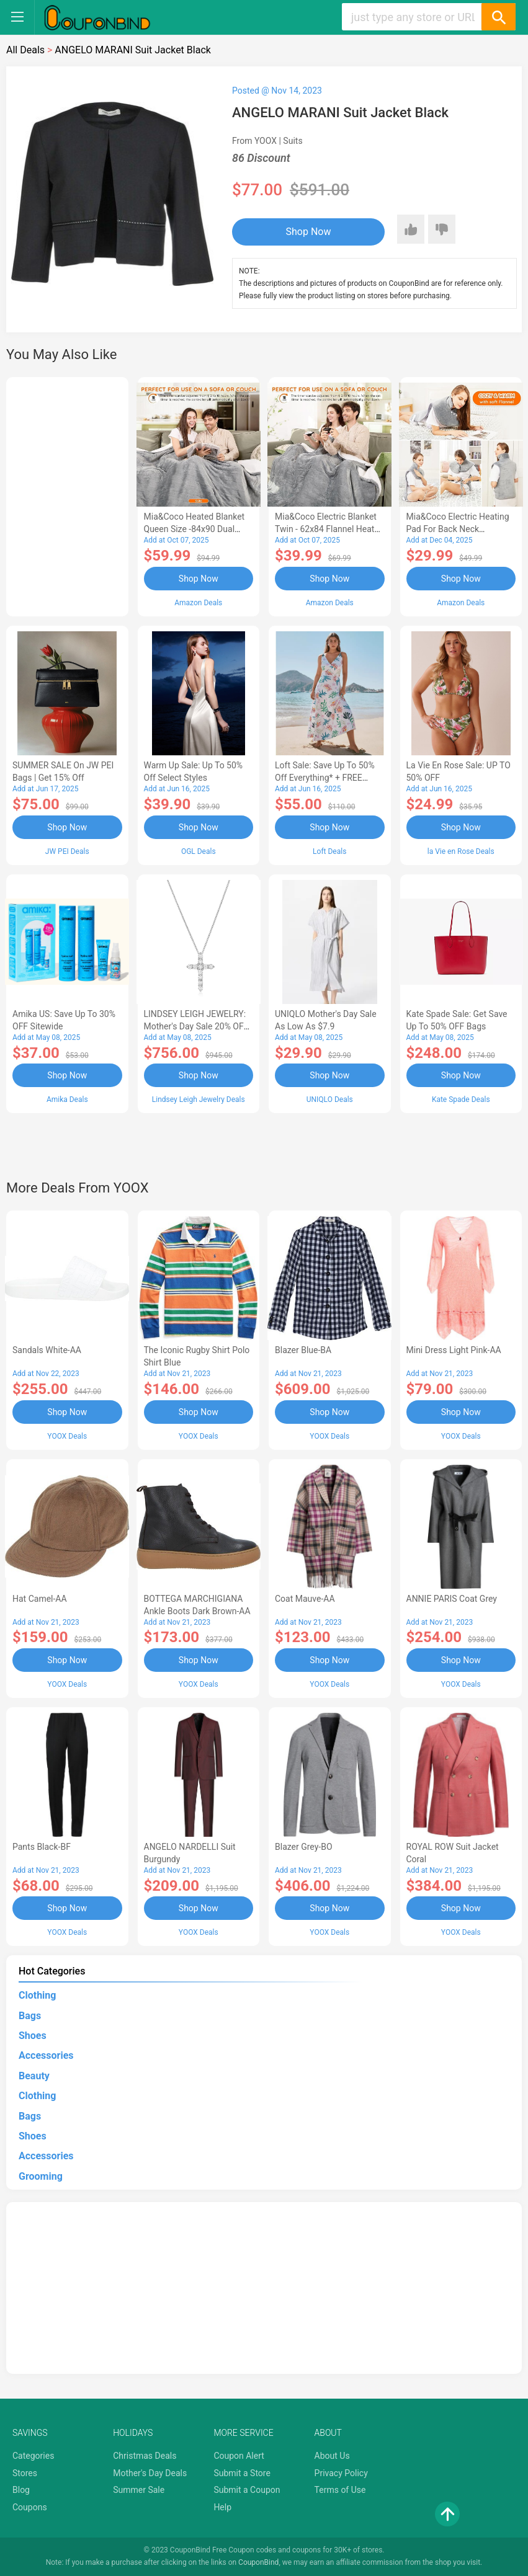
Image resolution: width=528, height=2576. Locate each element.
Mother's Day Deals (150, 2473)
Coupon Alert (238, 2456)
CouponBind (258, 2562)
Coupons (29, 2507)
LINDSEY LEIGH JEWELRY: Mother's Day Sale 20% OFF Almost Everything (196, 1026)
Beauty (34, 2076)
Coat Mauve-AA (305, 1599)
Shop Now (308, 232)
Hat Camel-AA (39, 1599)
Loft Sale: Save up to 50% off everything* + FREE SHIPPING (325, 777)
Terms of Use (340, 2490)
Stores (24, 2473)
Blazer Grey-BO (304, 1847)
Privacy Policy (341, 2473)
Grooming (41, 2176)
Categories (33, 2456)
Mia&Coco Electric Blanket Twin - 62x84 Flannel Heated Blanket (329, 529)
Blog (21, 2490)
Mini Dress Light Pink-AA (453, 1350)
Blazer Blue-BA (303, 1350)
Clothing (37, 1995)
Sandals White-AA (46, 1350)
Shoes (33, 2035)
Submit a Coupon (246, 2490)
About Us (332, 2456)
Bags (30, 2016)
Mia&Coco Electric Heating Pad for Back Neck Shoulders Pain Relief (457, 529)
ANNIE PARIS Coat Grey (451, 1599)
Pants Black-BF (41, 1847)
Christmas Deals (144, 2456)
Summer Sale (138, 2490)
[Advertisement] (67, 494)
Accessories (46, 2055)
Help (222, 2507)
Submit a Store (242, 2473)
